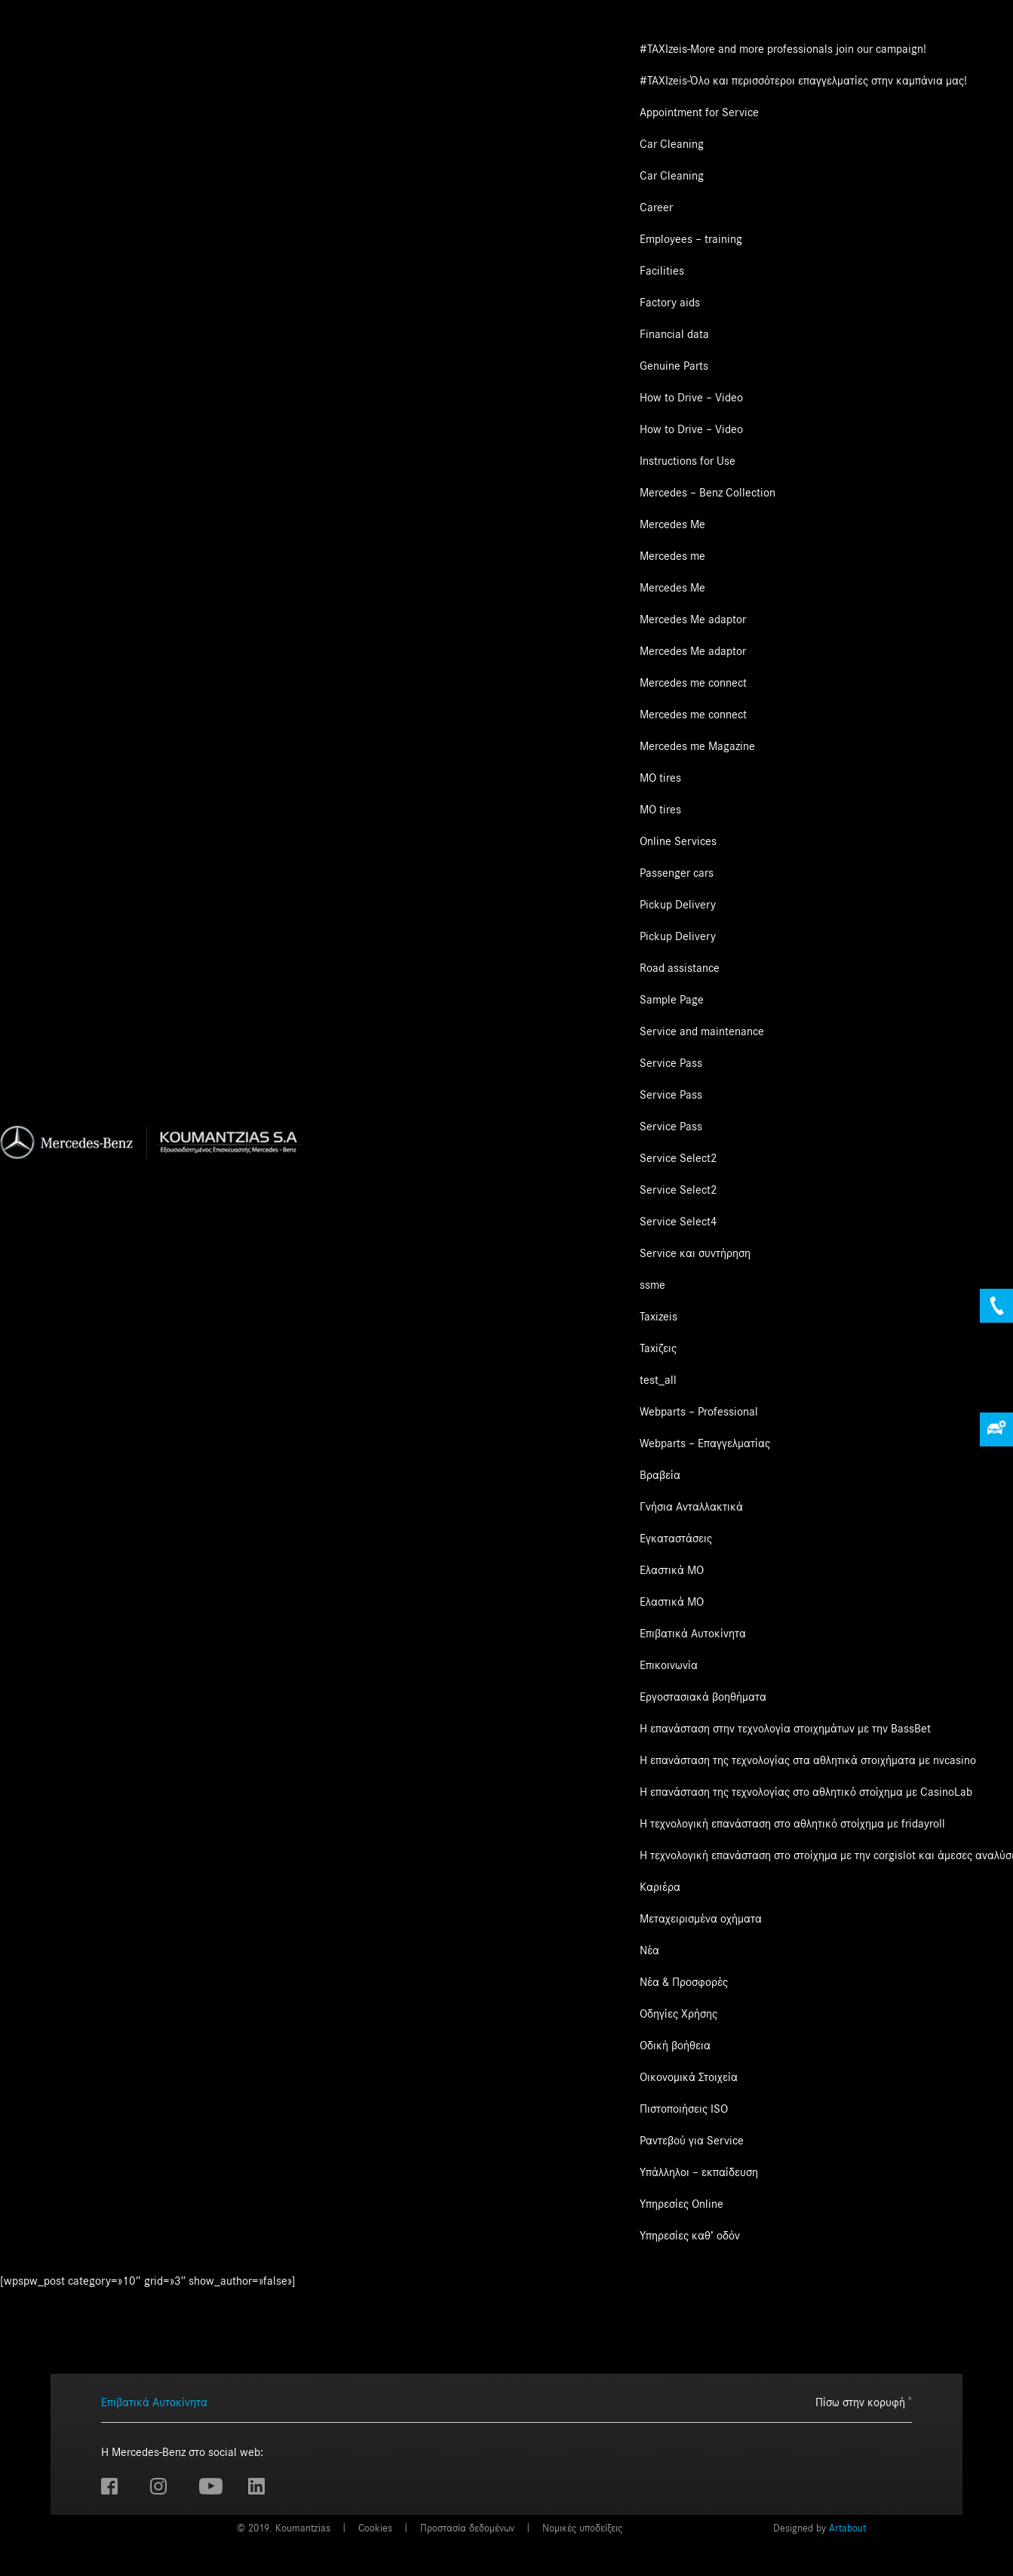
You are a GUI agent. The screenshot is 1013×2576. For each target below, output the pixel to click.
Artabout (847, 2528)
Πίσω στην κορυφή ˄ (863, 2402)
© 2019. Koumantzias (283, 2528)
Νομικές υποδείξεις (582, 2528)
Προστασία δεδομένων (467, 2528)
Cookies (375, 2528)
